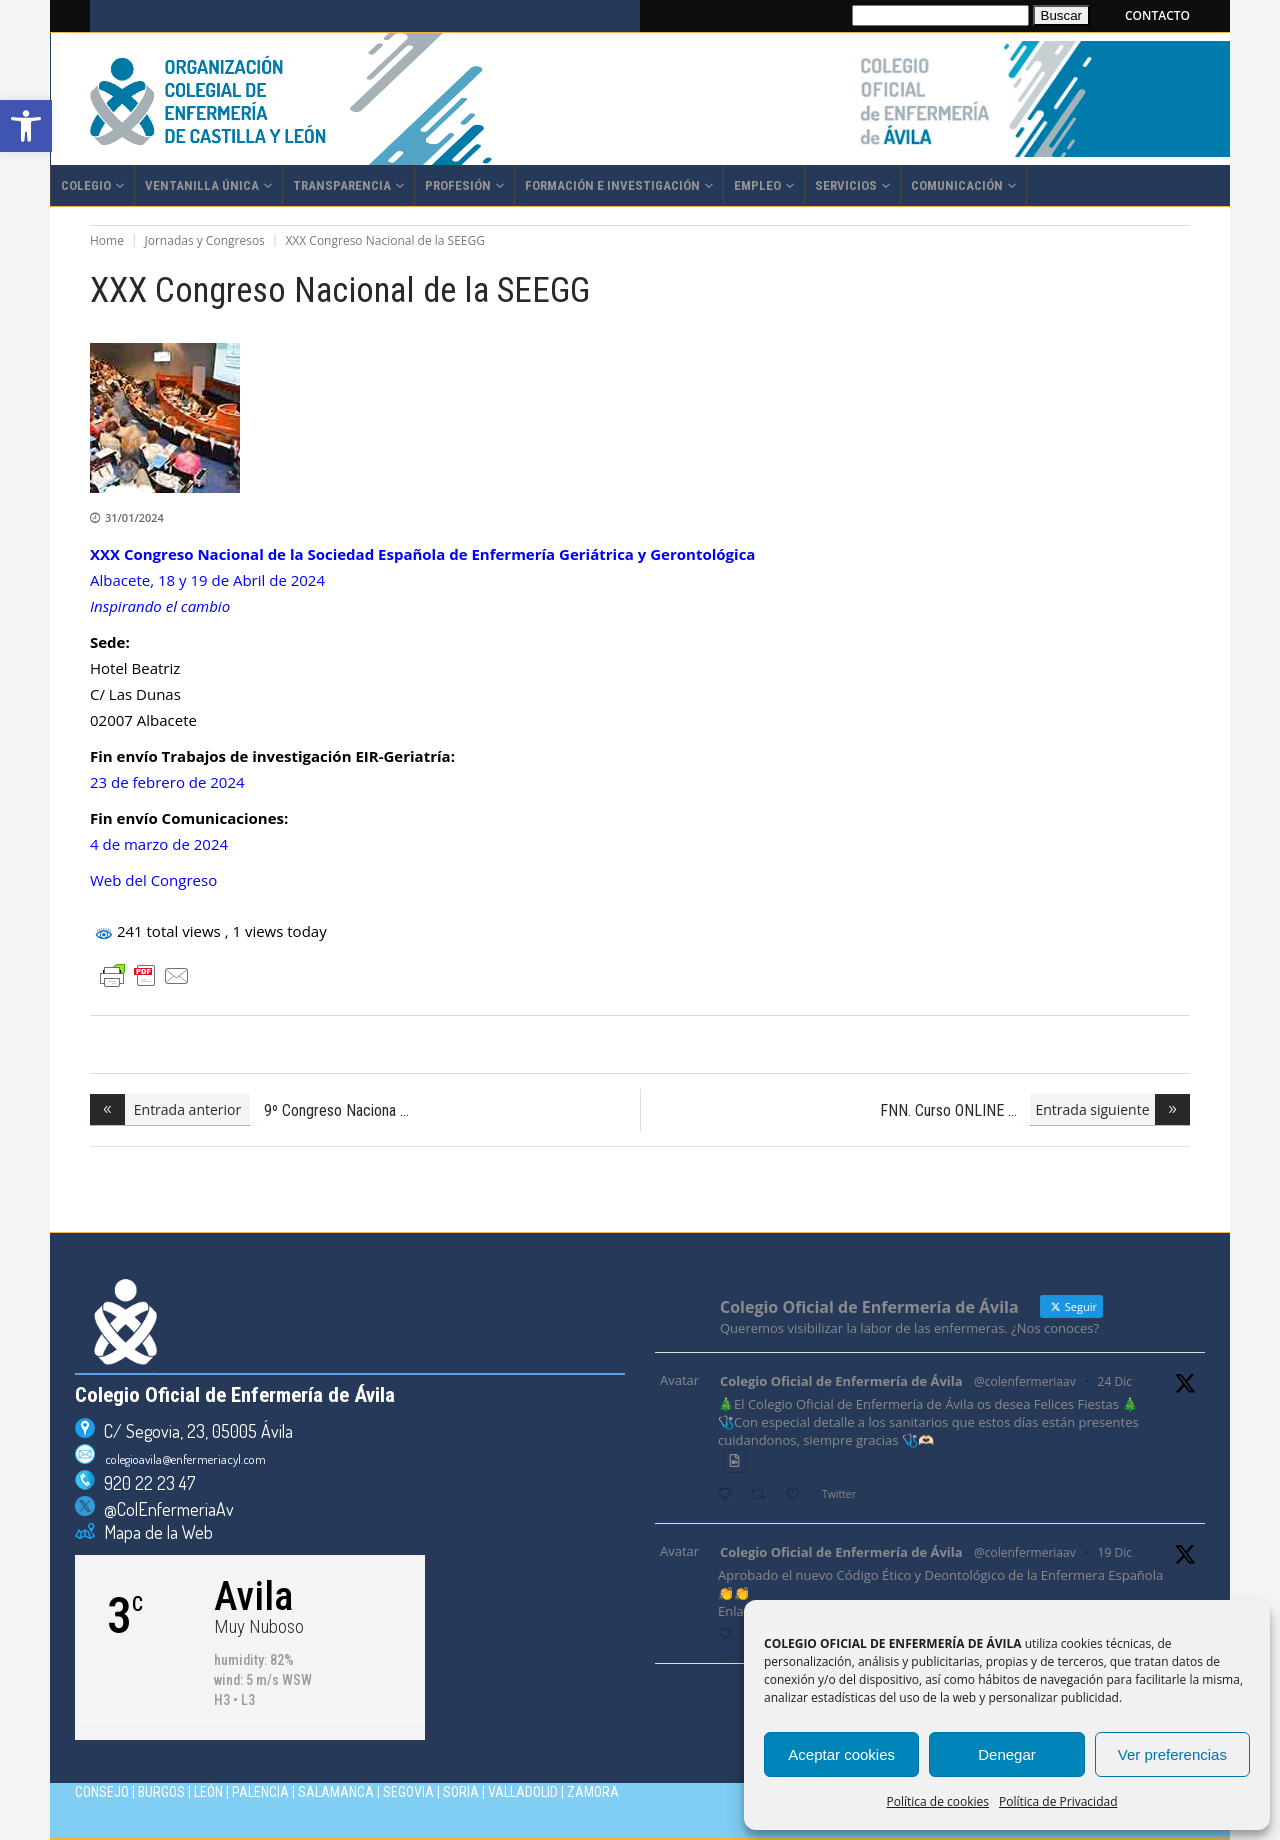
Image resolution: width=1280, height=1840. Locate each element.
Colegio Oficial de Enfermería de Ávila (841, 1381)
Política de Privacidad (1058, 1801)
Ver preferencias (1172, 1754)
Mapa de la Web (154, 1532)
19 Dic (1115, 1552)
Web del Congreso (153, 880)
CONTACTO (1157, 15)
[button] (26, 126)
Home (107, 240)
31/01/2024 (134, 517)
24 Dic (1115, 1381)
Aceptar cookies (841, 1754)
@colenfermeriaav (1025, 1381)
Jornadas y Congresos (205, 240)
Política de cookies (938, 1801)
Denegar (1007, 1754)
